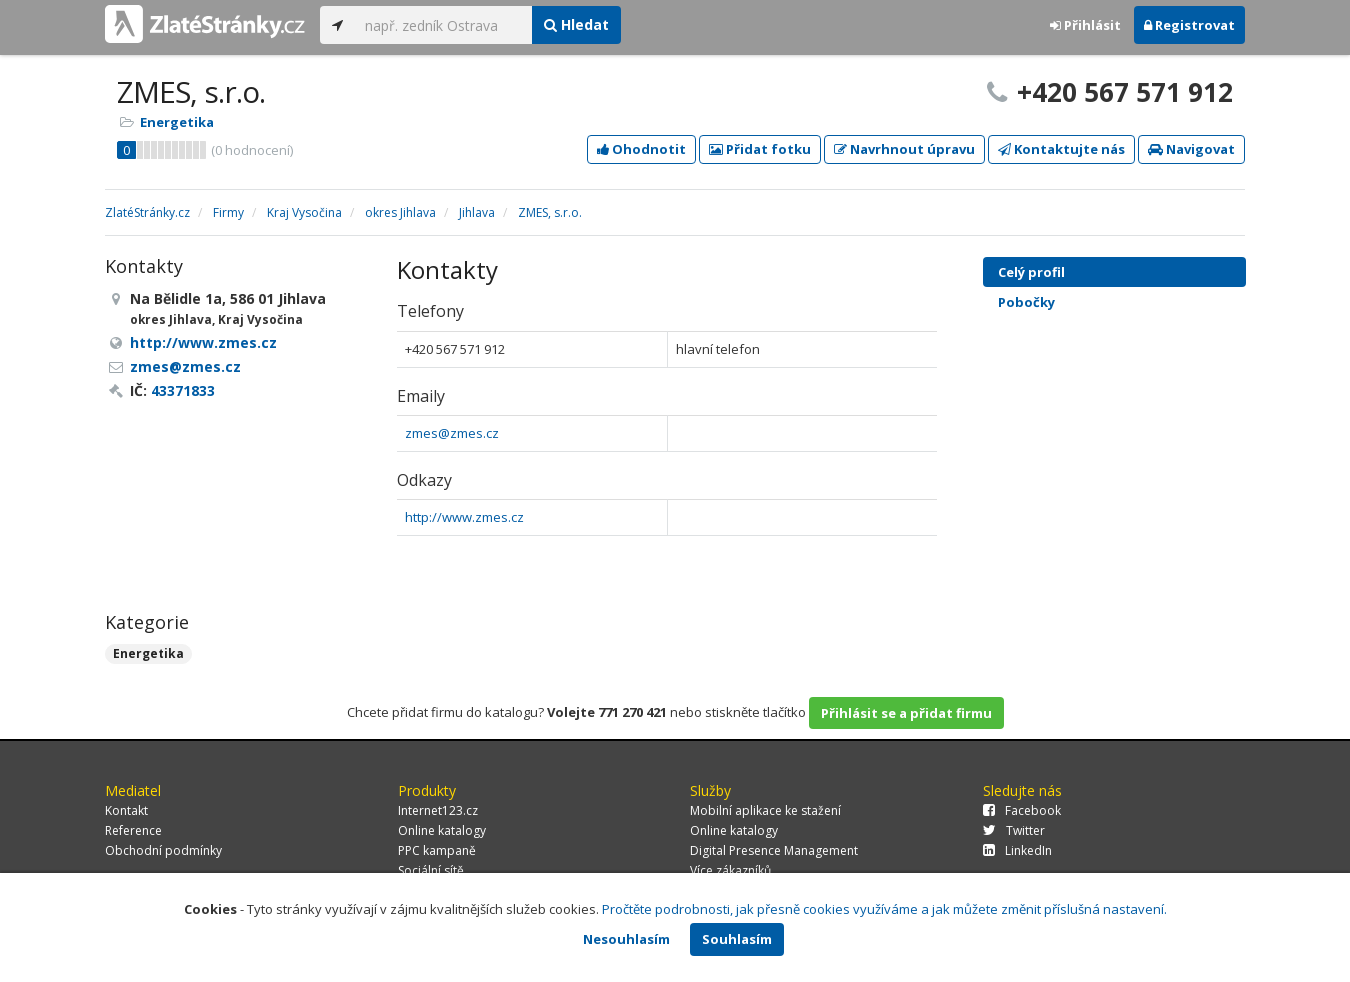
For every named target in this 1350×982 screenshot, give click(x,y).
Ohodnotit (641, 149)
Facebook (1022, 810)
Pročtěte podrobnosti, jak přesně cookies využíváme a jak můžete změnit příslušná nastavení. (884, 909)
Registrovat (1189, 25)
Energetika (177, 122)
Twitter (1014, 830)
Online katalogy (442, 830)
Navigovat (1191, 149)
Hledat (576, 24)
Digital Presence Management (774, 850)
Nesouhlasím (626, 939)
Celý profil (1031, 272)
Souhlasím (737, 939)
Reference (133, 830)
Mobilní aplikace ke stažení (765, 810)
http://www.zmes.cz (464, 517)
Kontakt (126, 810)
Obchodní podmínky (163, 850)
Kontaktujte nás (1061, 149)
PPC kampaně (437, 850)
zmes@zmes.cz (452, 433)
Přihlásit (1085, 25)
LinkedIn (1017, 850)
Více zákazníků (730, 870)
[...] (443, 25)
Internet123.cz (438, 810)
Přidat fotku (760, 149)
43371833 (183, 390)
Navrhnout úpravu (904, 149)
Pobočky (1026, 302)
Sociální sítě (431, 870)
